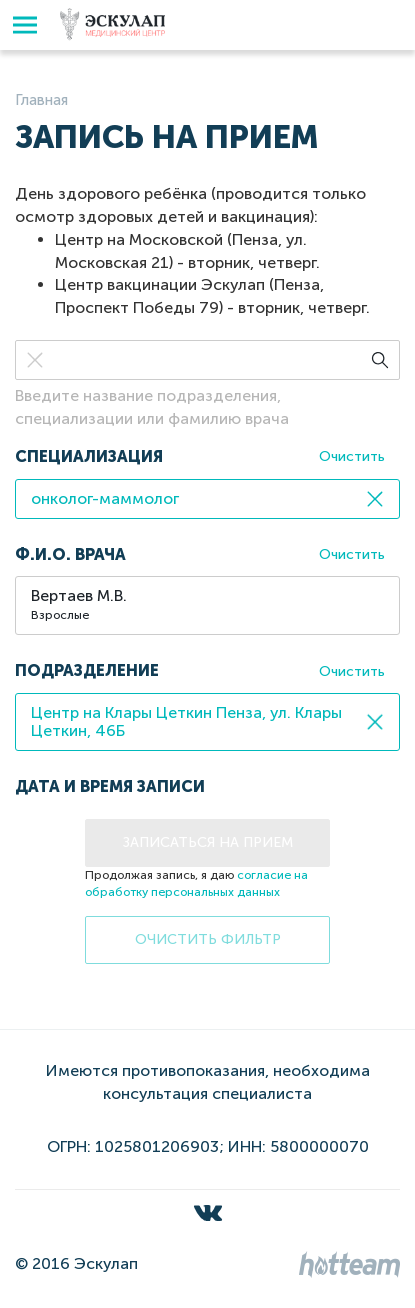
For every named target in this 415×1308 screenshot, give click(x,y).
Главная (41, 100)
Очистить (352, 456)
